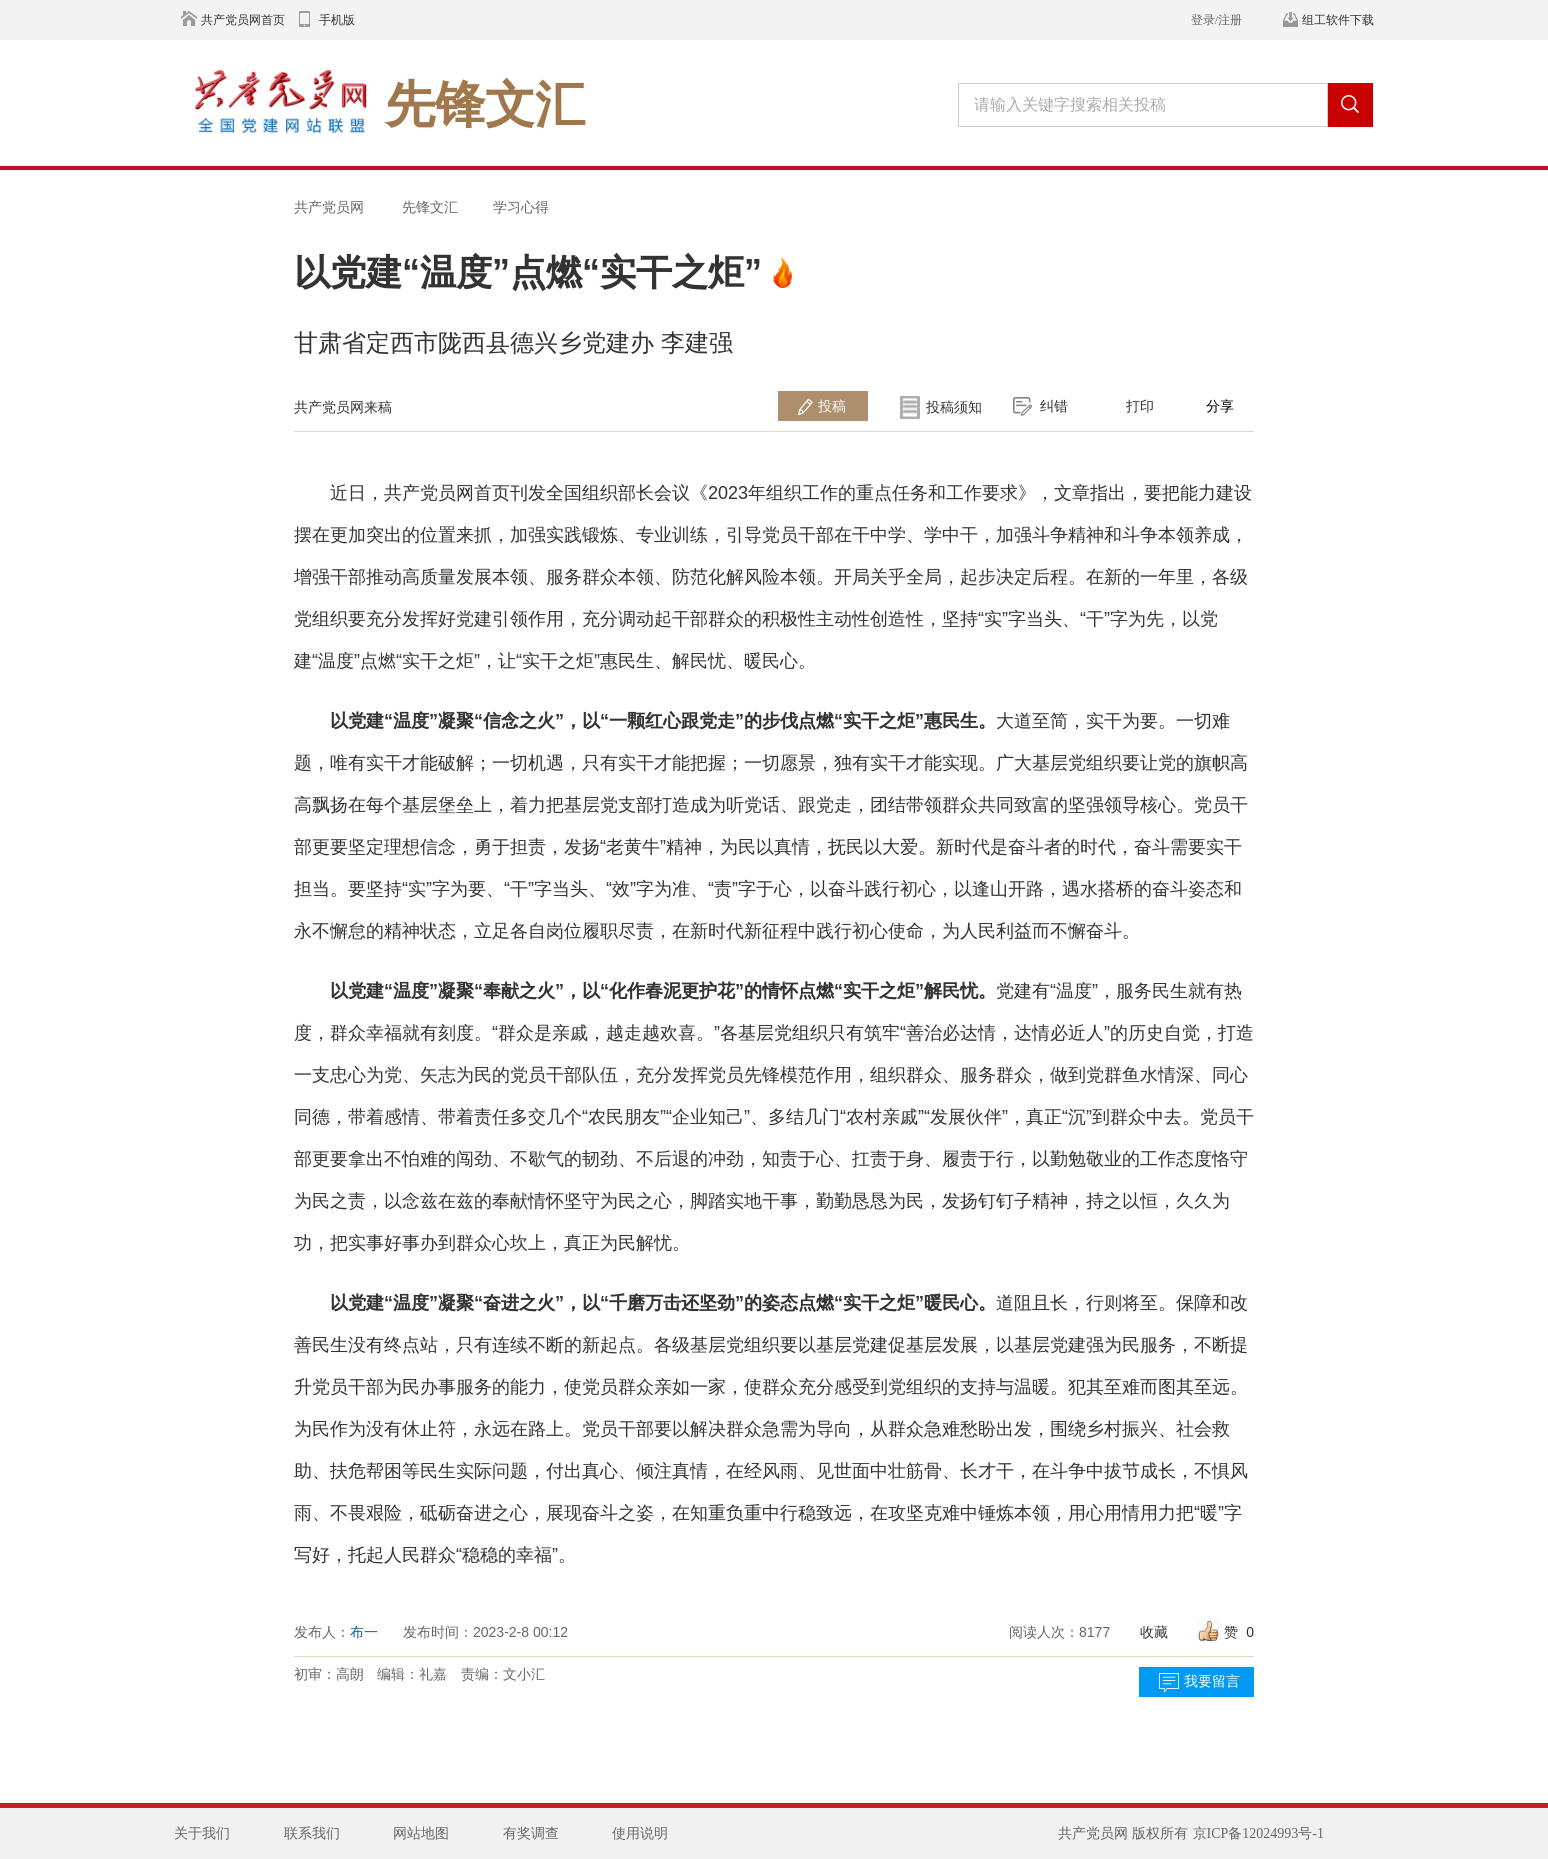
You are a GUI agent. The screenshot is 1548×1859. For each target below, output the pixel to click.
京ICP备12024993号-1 (1258, 1833)
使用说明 (640, 1833)
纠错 (1054, 406)
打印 (1140, 406)
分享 (1220, 406)
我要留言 (1212, 1681)
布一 (364, 1632)
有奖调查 (531, 1833)
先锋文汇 (430, 207)
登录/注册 (1216, 20)
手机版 (337, 20)
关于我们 (202, 1833)
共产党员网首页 (243, 20)
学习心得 (521, 207)
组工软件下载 (1338, 20)
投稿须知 (954, 407)
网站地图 (421, 1833)
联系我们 (312, 1833)
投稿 (832, 406)
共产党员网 (329, 207)
